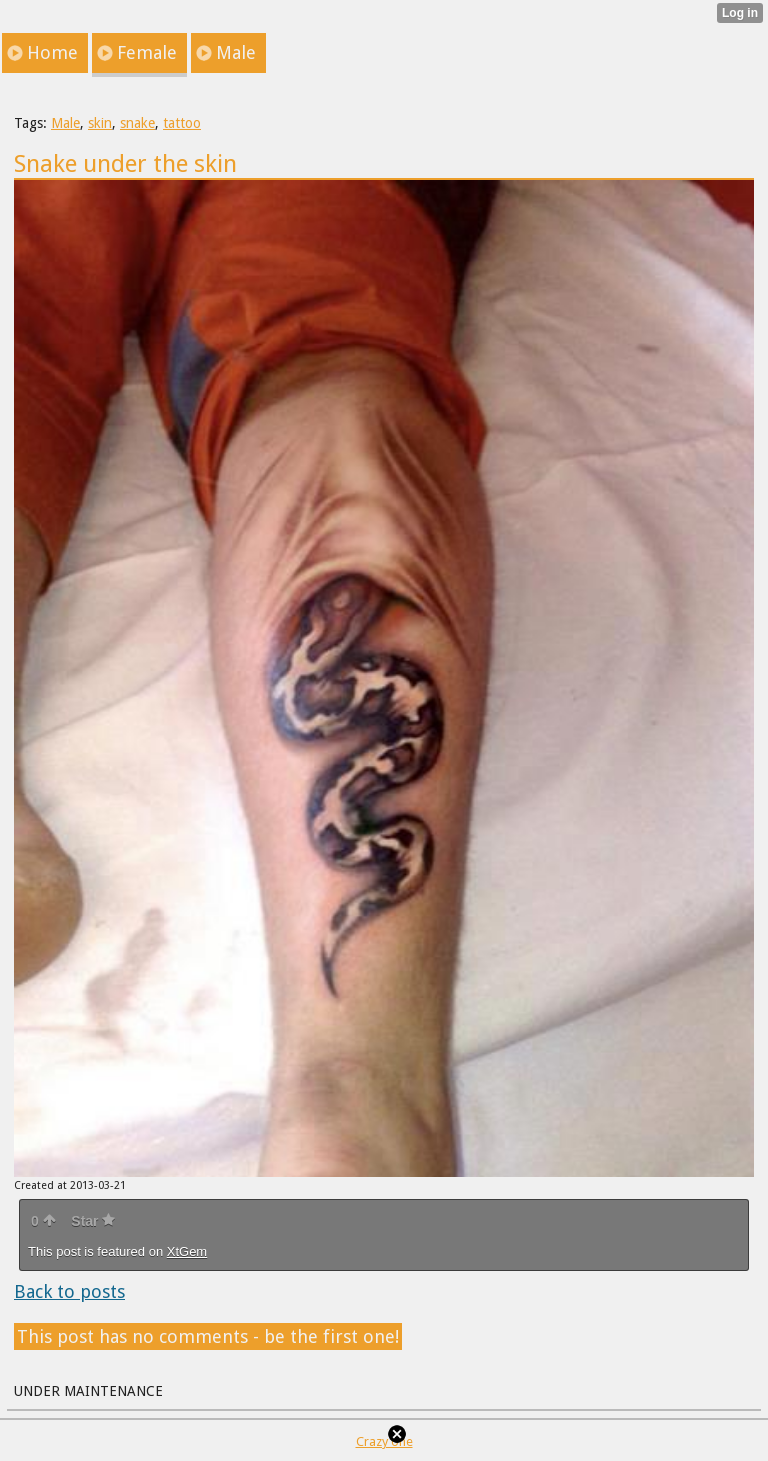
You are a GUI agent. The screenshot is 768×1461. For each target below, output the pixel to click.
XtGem (187, 1251)
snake (137, 123)
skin (100, 123)
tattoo (182, 123)
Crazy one (384, 1441)
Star (93, 1221)
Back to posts (69, 1291)
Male (65, 123)
